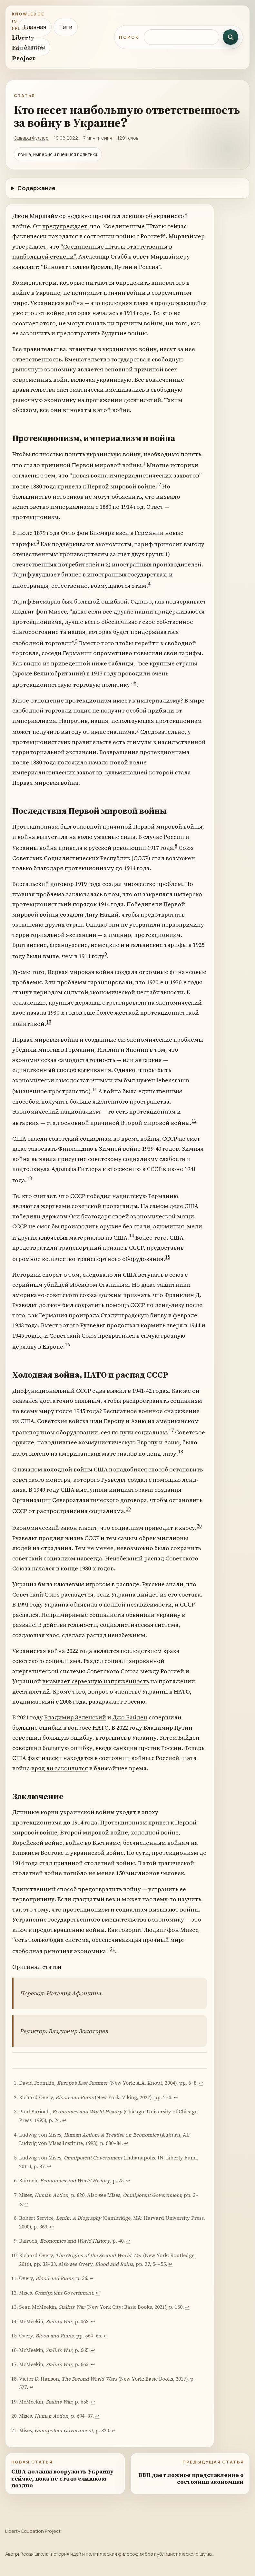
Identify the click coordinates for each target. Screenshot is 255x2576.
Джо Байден (130, 1717)
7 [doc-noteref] (137, 729)
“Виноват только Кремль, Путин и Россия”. (101, 267)
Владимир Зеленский (75, 1717)
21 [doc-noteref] (112, 1949)
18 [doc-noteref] (180, 1451)
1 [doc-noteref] (144, 463)
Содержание (36, 188)
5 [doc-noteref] (76, 641)
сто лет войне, (45, 313)
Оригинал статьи (37, 1967)
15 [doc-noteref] (167, 1257)
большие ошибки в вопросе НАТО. (61, 1728)
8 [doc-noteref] (176, 845)
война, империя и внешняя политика (57, 154)
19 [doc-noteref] (128, 1509)
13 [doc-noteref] (29, 1178)
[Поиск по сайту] (181, 37)
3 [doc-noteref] (38, 542)
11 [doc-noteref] (94, 1089)
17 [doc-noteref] (171, 1430)
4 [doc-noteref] (149, 583)
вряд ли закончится (59, 1768)
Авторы (34, 47)
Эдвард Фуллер (31, 137)
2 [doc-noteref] (159, 484)
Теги (65, 27)
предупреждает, (65, 226)
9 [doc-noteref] (105, 954)
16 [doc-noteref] (67, 1344)
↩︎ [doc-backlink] (201, 2082)
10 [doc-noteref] (48, 1021)
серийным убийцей (40, 1285)
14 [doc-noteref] (131, 1235)
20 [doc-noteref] (199, 1525)
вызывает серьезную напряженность (95, 1681)
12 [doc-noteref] (194, 1120)
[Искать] (230, 37)
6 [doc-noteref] (135, 682)
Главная (35, 27)
